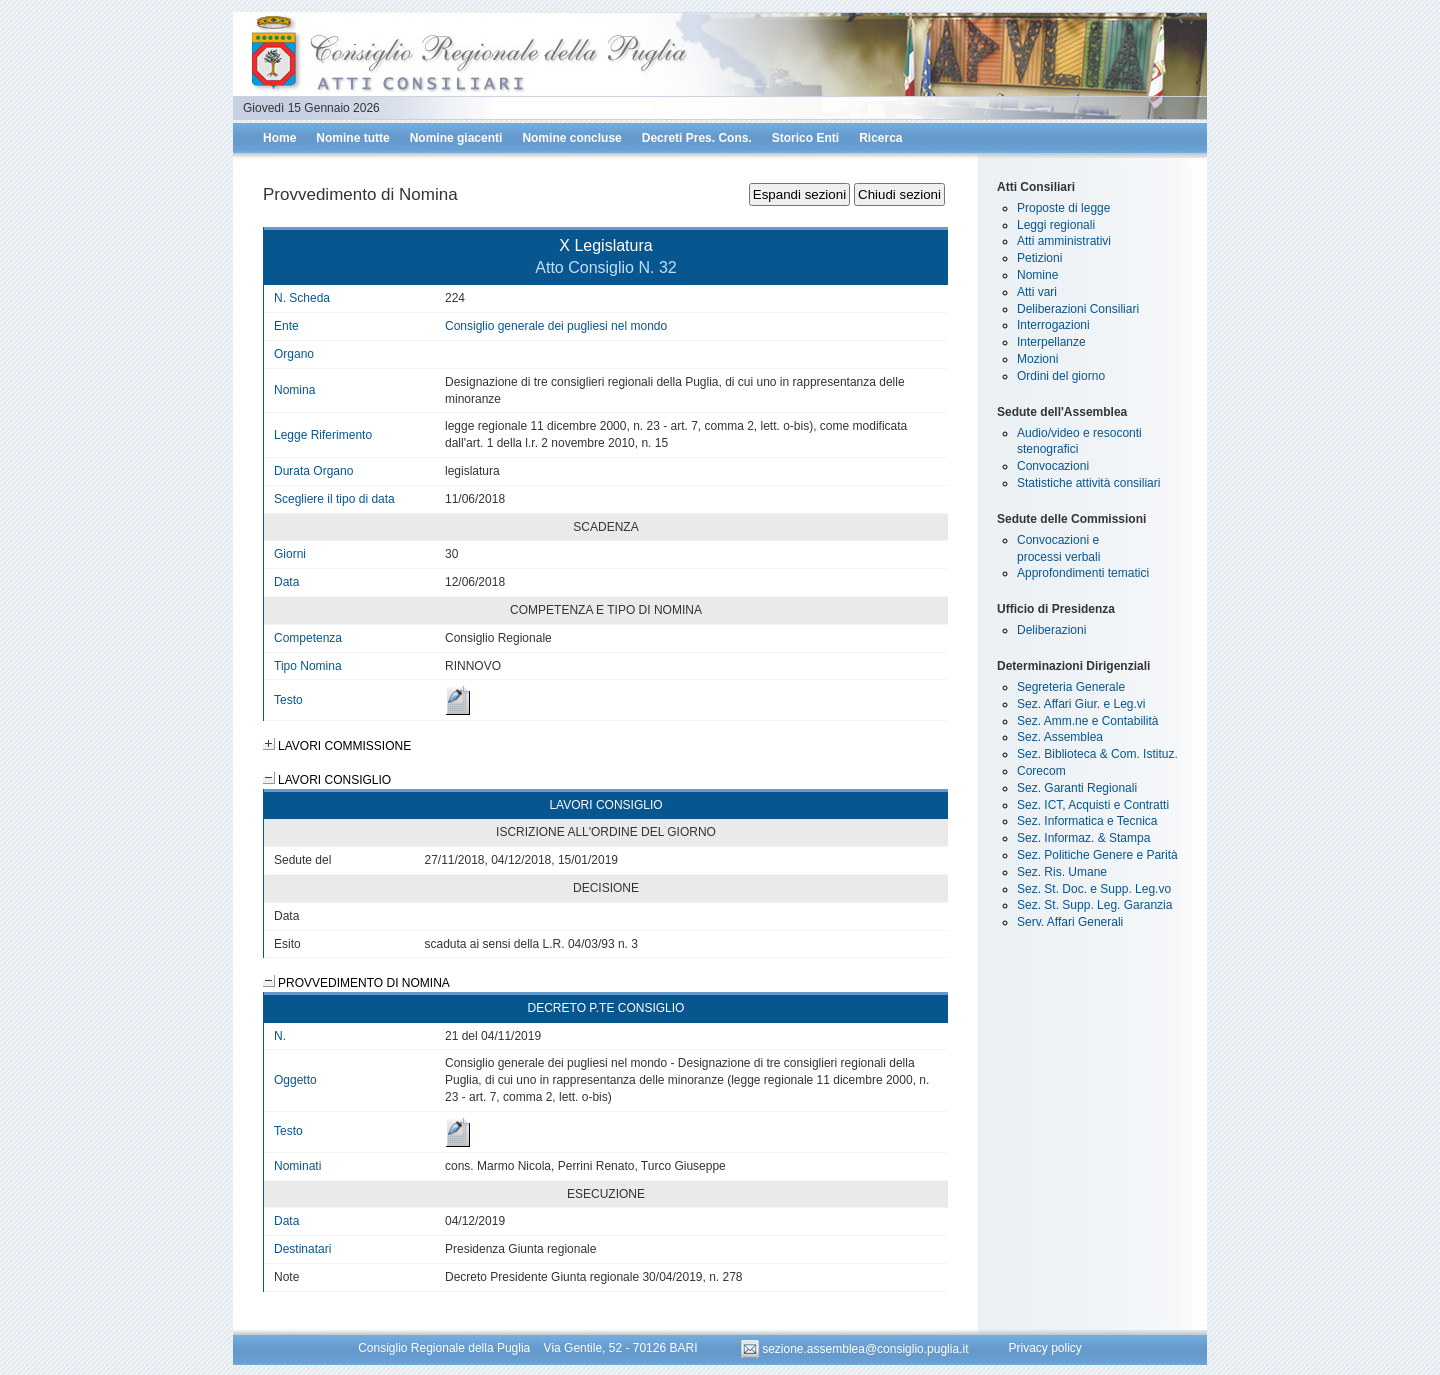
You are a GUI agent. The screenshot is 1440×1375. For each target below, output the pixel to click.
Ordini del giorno (1061, 376)
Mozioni (1037, 359)
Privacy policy (1044, 1349)
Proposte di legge (1063, 208)
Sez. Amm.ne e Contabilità (1087, 721)
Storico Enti (805, 138)
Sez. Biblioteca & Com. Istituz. (1097, 754)
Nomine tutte (352, 138)
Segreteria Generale (1071, 687)
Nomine (1037, 275)
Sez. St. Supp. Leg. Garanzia (1094, 905)
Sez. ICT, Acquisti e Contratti (1093, 805)
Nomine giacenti (456, 138)
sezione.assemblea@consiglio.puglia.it (856, 1349)
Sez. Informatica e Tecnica (1087, 821)
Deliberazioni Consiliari (1078, 309)
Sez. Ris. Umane (1062, 872)
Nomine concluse (571, 138)
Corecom (1041, 771)
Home (279, 138)
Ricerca (880, 138)
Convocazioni (1053, 466)
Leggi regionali (1056, 225)
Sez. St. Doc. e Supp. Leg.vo (1094, 889)
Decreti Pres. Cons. (697, 138)
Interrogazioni (1053, 325)
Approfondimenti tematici (1083, 573)
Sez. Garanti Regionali (1077, 788)
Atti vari (1037, 292)
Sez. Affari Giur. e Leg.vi (1081, 704)
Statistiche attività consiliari (1088, 483)
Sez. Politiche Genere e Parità (1097, 855)
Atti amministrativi (1064, 241)
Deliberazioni (1051, 630)
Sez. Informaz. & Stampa (1083, 838)
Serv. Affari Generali (1070, 922)
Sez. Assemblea (1060, 737)
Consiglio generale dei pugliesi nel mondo (556, 326)
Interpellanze (1051, 342)
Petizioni (1039, 258)
